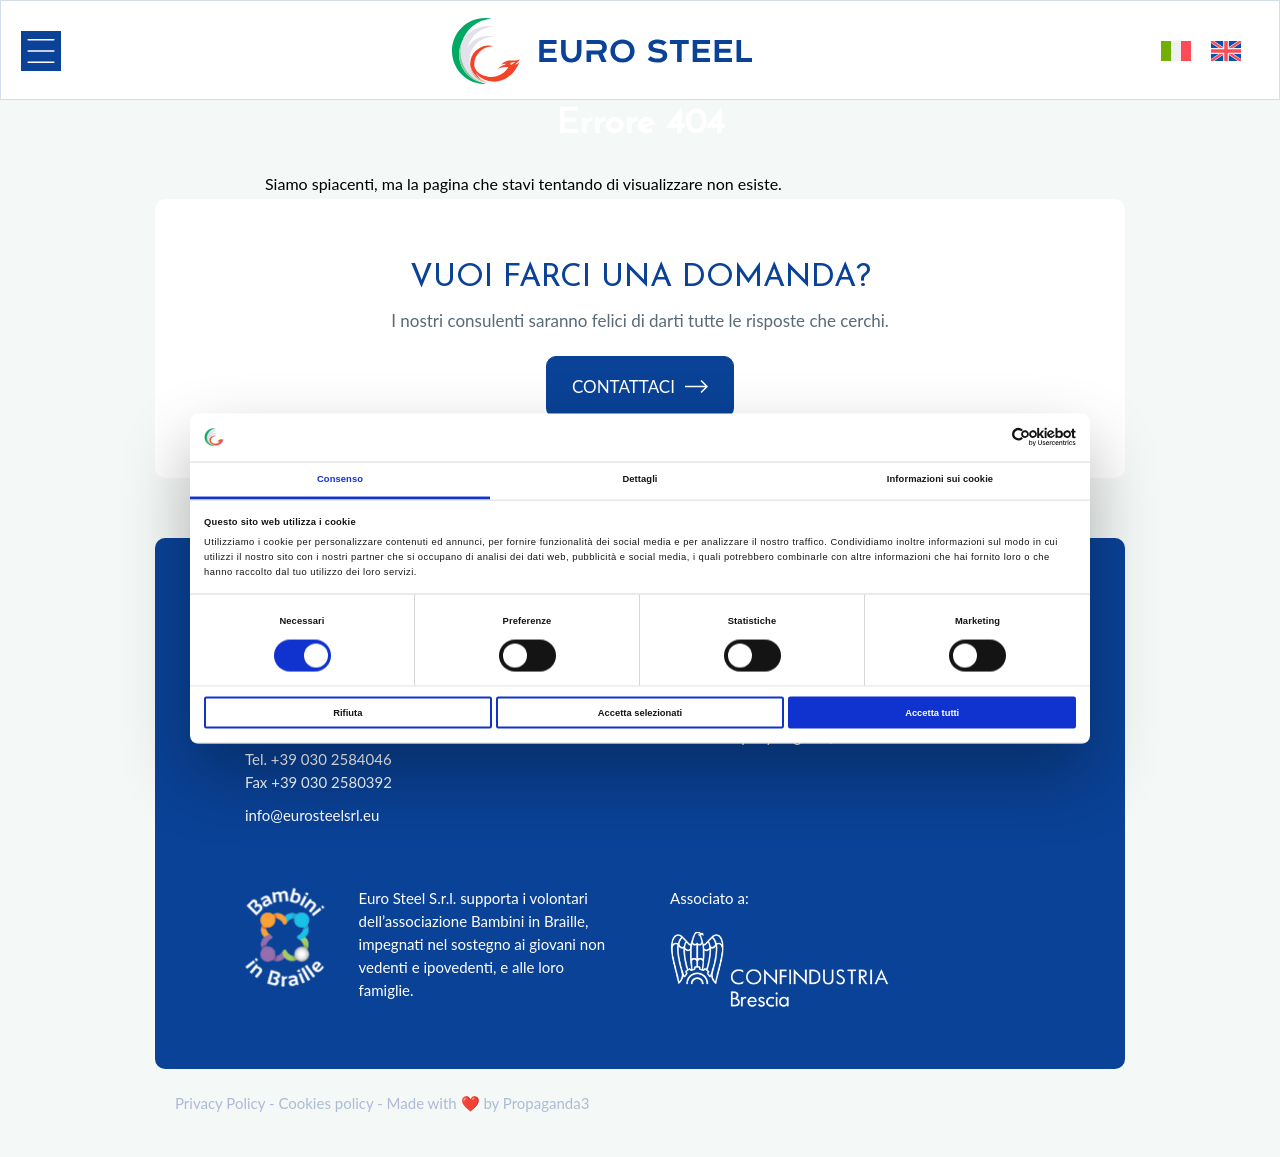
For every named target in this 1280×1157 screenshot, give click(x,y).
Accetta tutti (932, 713)
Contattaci (640, 387)
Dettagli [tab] (639, 478)
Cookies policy (325, 1103)
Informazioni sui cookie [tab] (940, 478)
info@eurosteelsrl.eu (312, 815)
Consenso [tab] (340, 478)
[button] (41, 51)
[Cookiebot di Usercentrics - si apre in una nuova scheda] (988, 437)
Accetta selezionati (640, 713)
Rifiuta (347, 713)
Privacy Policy (220, 1103)
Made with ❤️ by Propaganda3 (488, 1103)
